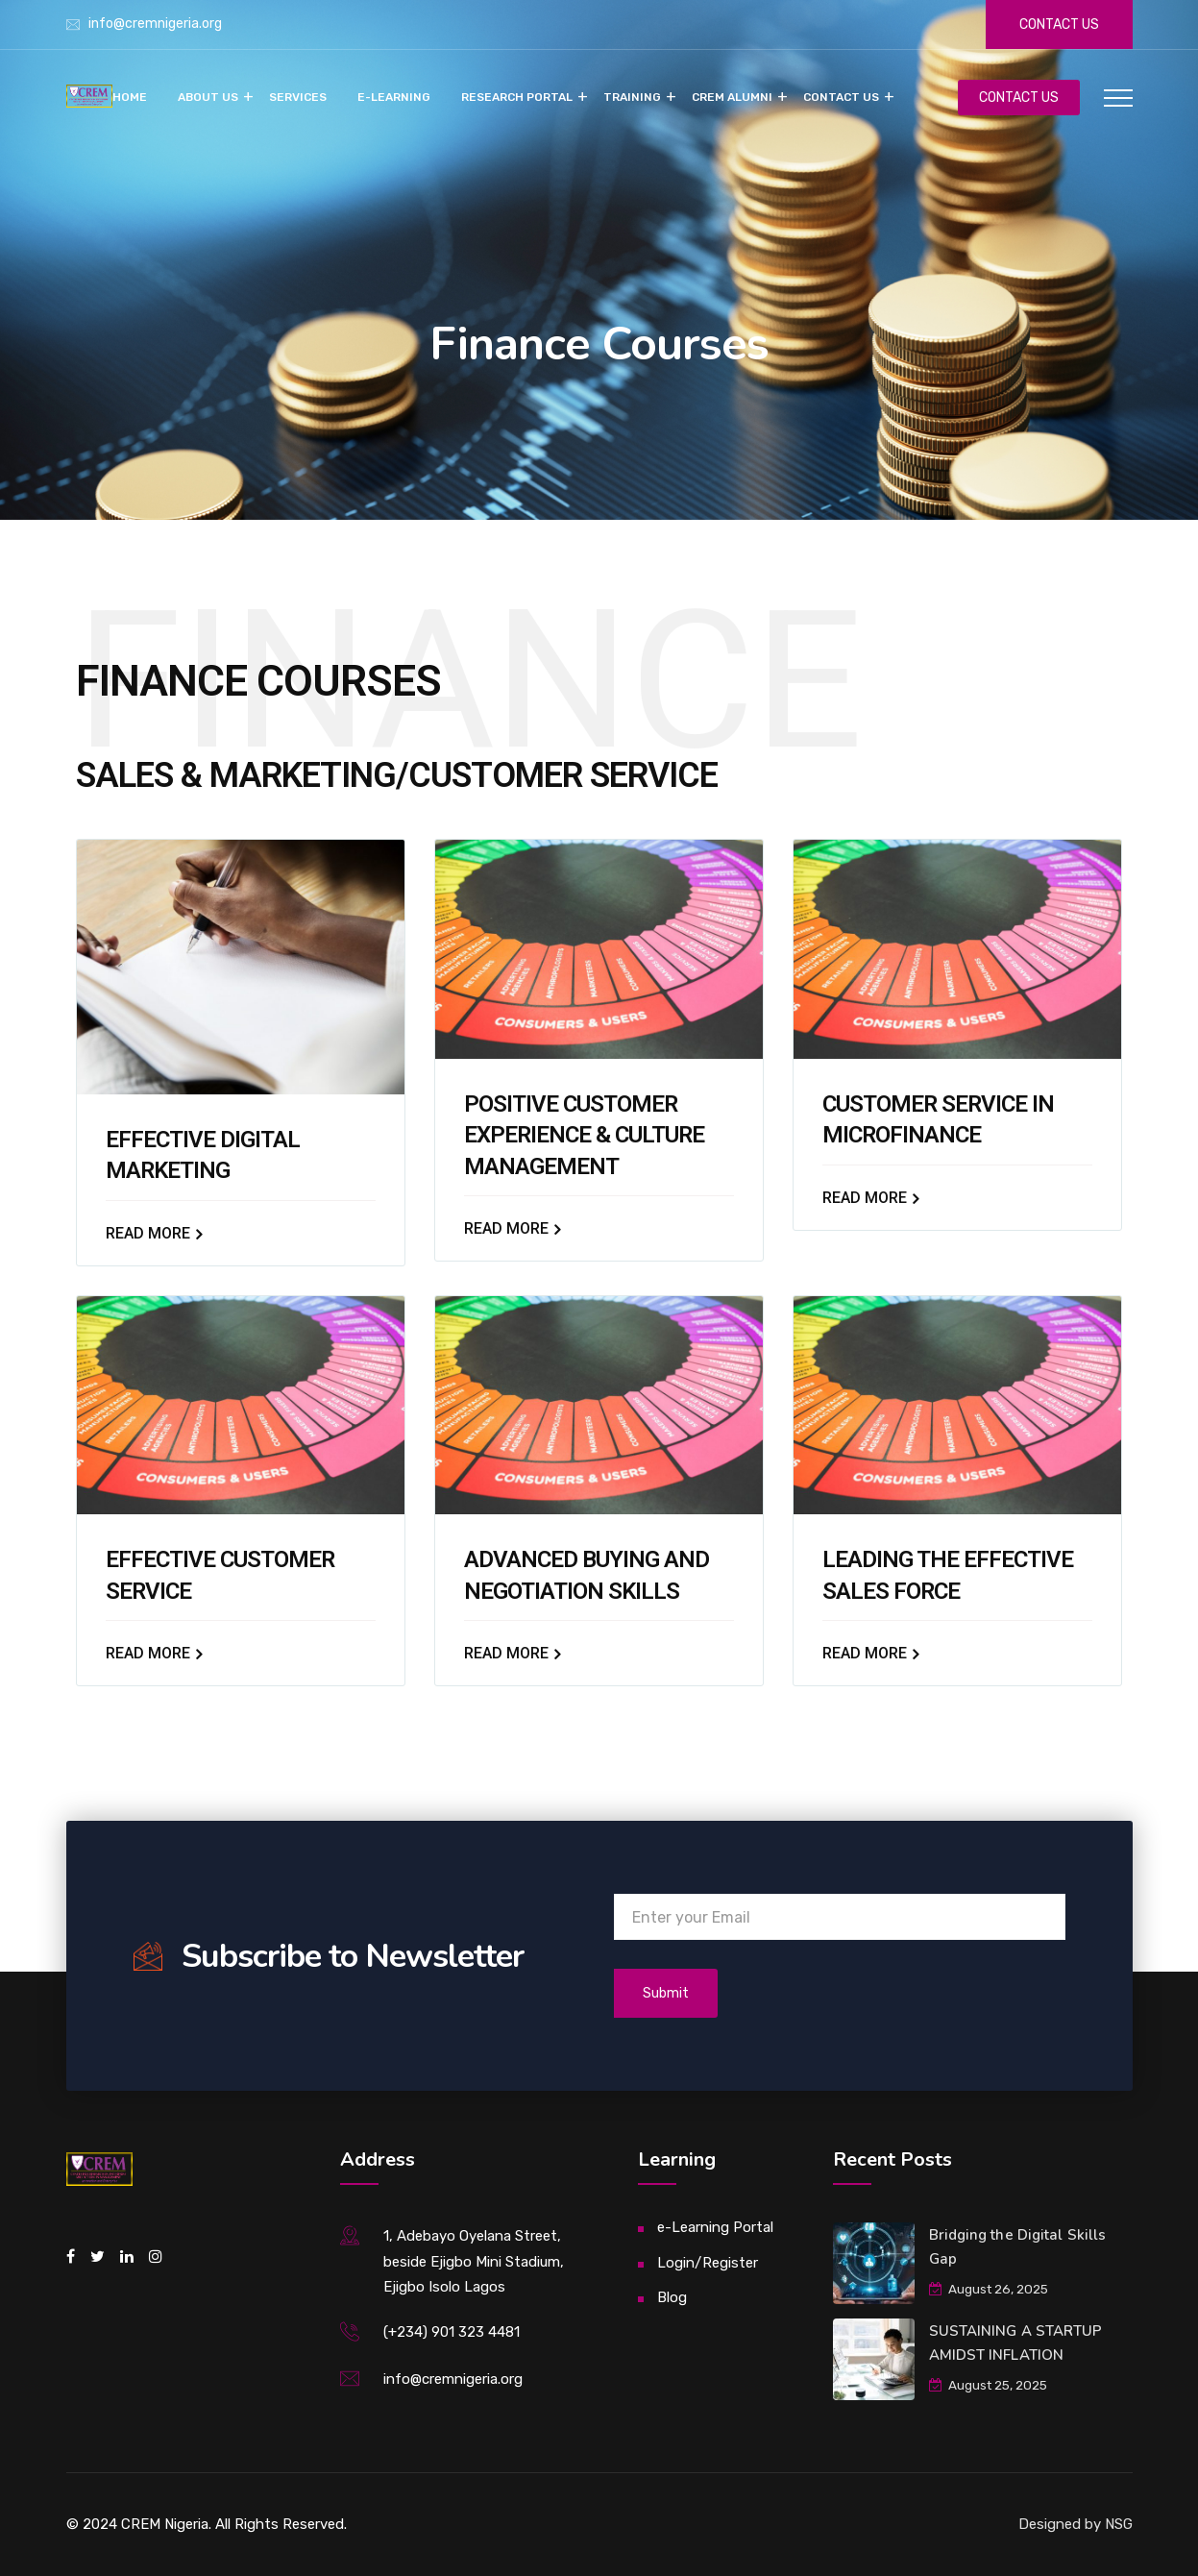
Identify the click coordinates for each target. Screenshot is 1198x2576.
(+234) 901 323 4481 (451, 2332)
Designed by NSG (1075, 2524)
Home (129, 97)
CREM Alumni (732, 97)
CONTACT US (1019, 97)
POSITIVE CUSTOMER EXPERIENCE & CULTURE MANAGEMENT (584, 1135)
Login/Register (707, 2262)
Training (632, 97)
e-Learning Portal (715, 2227)
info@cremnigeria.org (155, 23)
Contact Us (841, 97)
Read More (153, 1233)
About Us (208, 97)
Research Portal (517, 97)
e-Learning (393, 97)
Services (298, 97)
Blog (672, 2297)
